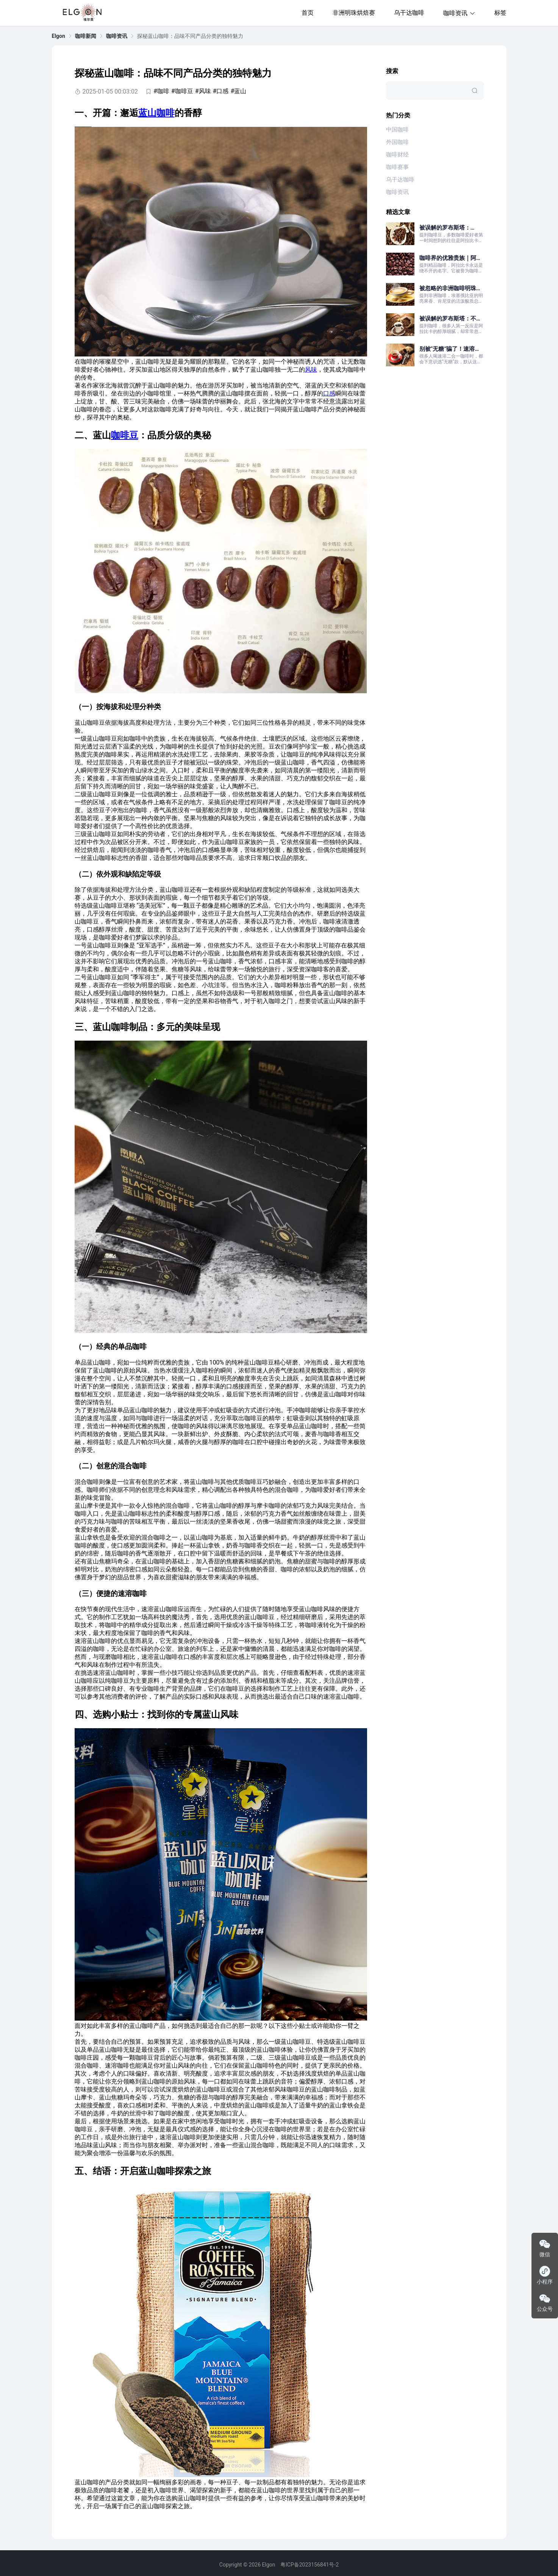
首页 (308, 12)
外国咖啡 (397, 142)
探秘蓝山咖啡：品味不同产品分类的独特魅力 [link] (190, 36)
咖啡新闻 (85, 36)
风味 (311, 369)
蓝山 (147, 113)
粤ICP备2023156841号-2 (309, 2565)
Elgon (58, 36)
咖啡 (165, 113)
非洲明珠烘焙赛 (354, 12)
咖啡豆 (124, 435)
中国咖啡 (397, 129)
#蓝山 (238, 91)
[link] (58, 36)
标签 (500, 12)
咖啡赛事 (397, 167)
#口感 (221, 91)
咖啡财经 (397, 154)
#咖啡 (161, 91)
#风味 (203, 91)
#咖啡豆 (182, 91)
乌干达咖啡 (409, 12)
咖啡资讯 (116, 36)
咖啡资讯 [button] (459, 13)
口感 (329, 393)
